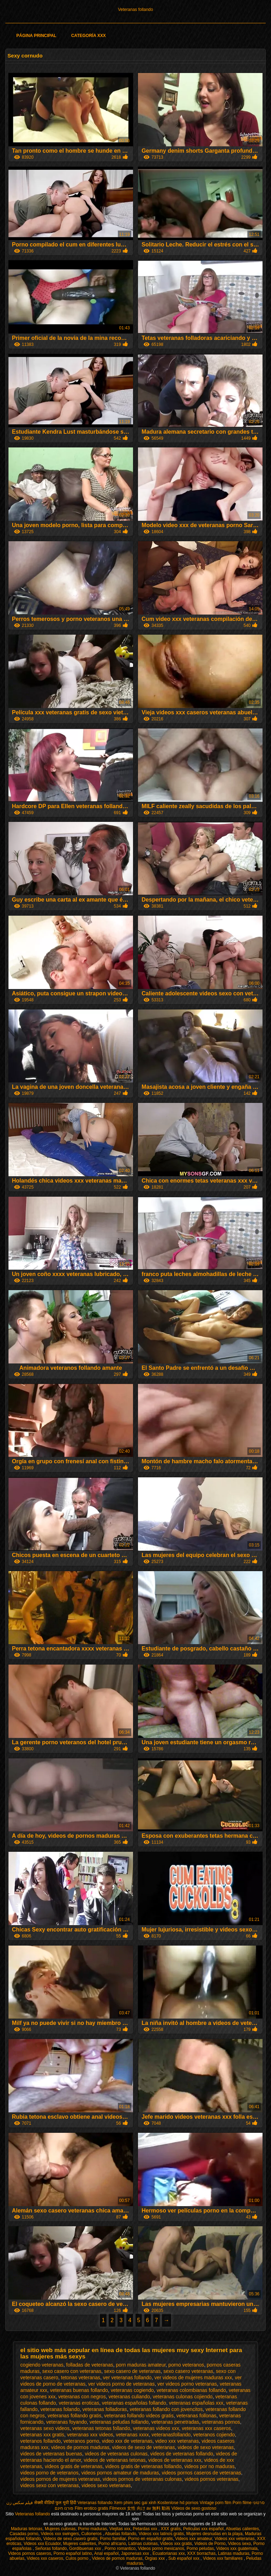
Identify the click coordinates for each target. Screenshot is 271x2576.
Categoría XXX (88, 35)
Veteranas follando (135, 9)
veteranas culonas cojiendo (183, 2396)
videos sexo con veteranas (49, 2485)
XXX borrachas (201, 2553)
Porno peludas (200, 2548)
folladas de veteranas (89, 2365)
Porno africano (112, 2543)
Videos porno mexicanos (161, 2548)
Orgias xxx (155, 2558)
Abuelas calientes (242, 2528)
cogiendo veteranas (42, 2365)
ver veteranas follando (127, 2377)
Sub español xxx (184, 2558)
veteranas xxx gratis (42, 2434)
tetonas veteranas (80, 2377)
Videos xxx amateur (193, 2538)
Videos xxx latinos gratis (161, 2533)
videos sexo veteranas (106, 2485)
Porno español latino (72, 2553)
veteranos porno (81, 2441)
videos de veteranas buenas (51, 2453)
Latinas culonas (143, 2543)
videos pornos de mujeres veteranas (60, 2479)
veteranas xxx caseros (206, 2428)
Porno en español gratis (150, 2538)
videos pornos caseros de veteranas (201, 2473)
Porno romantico (120, 2548)
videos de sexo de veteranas (143, 2447)
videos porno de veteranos (49, 2473)
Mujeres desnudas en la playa (214, 2533)
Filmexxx (117, 2508)
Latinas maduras (233, 2553)
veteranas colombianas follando (191, 2390)
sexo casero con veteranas (71, 2371)
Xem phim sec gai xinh (135, 2502)
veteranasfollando (171, 2434)
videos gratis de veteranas (73, 2466)
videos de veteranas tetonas (114, 2460)
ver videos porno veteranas (187, 2384)
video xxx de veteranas (127, 2441)
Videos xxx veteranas (235, 2538)
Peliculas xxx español (203, 2528)
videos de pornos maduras (80, 2447)
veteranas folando (59, 2409)
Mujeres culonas (60, 2528)
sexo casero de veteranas (132, 2371)
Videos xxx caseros (45, 2558)
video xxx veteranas (177, 2441)
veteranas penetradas (175, 2422)
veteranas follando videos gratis (139, 2415)
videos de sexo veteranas (206, 2447)
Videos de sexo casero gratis (70, 2538)
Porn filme (242, 2502)
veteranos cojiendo (214, 2434)
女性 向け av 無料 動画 (148, 2508)
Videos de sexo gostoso (193, 2508)
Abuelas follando (120, 2533)
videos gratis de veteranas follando (143, 2466)
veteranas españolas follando (134, 2403)
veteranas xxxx (132, 2434)
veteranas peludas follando (119, 2422)
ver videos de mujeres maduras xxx (193, 2377)
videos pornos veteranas (212, 2479)
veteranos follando (40, 2441)
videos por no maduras (209, 2466)
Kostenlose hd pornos (177, 2502)
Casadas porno (24, 2533)
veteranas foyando (66, 2422)
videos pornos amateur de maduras (120, 2473)
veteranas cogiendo (132, 2390)
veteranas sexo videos (45, 2428)
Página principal (36, 35)
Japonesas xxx (135, 2553)
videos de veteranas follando (181, 2453)
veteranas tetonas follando (101, 2428)
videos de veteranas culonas (116, 2453)
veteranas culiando (129, 2396)
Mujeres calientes (79, 2543)
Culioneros (92, 2533)
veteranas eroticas (79, 2403)
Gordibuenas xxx (85, 2548)
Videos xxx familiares (223, 2558)
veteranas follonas (196, 2415)
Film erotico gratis (91, 2508)
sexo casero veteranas (188, 2371)
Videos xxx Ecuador (42, 2543)
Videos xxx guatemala (237, 2548)
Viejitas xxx (120, 2528)
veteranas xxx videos (90, 2434)
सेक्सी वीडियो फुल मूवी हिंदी (55, 2502)
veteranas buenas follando (79, 2390)
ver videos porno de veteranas (121, 2384)
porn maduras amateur (140, 2365)
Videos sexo (239, 2543)
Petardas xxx (145, 2528)
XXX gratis (171, 2528)
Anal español (106, 2553)
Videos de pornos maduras (117, 2558)
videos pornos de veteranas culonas (142, 2479)
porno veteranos (186, 2365)
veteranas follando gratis (75, 2415)
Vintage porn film (215, 2502)
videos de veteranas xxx (174, 2460)
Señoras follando (51, 2548)
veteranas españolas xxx (196, 2403)
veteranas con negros (82, 2396)
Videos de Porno (210, 2543)
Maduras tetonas (26, 2528)
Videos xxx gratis (176, 2543)
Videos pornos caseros (29, 2553)
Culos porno (78, 2558)
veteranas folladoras (105, 2409)
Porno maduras (92, 2528)
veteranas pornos (221, 2422)
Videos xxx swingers (60, 2533)
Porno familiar (113, 2538)
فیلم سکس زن (19, 2502)
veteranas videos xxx (156, 2428)
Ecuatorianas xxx (168, 2553)
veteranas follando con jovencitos (166, 2409)
